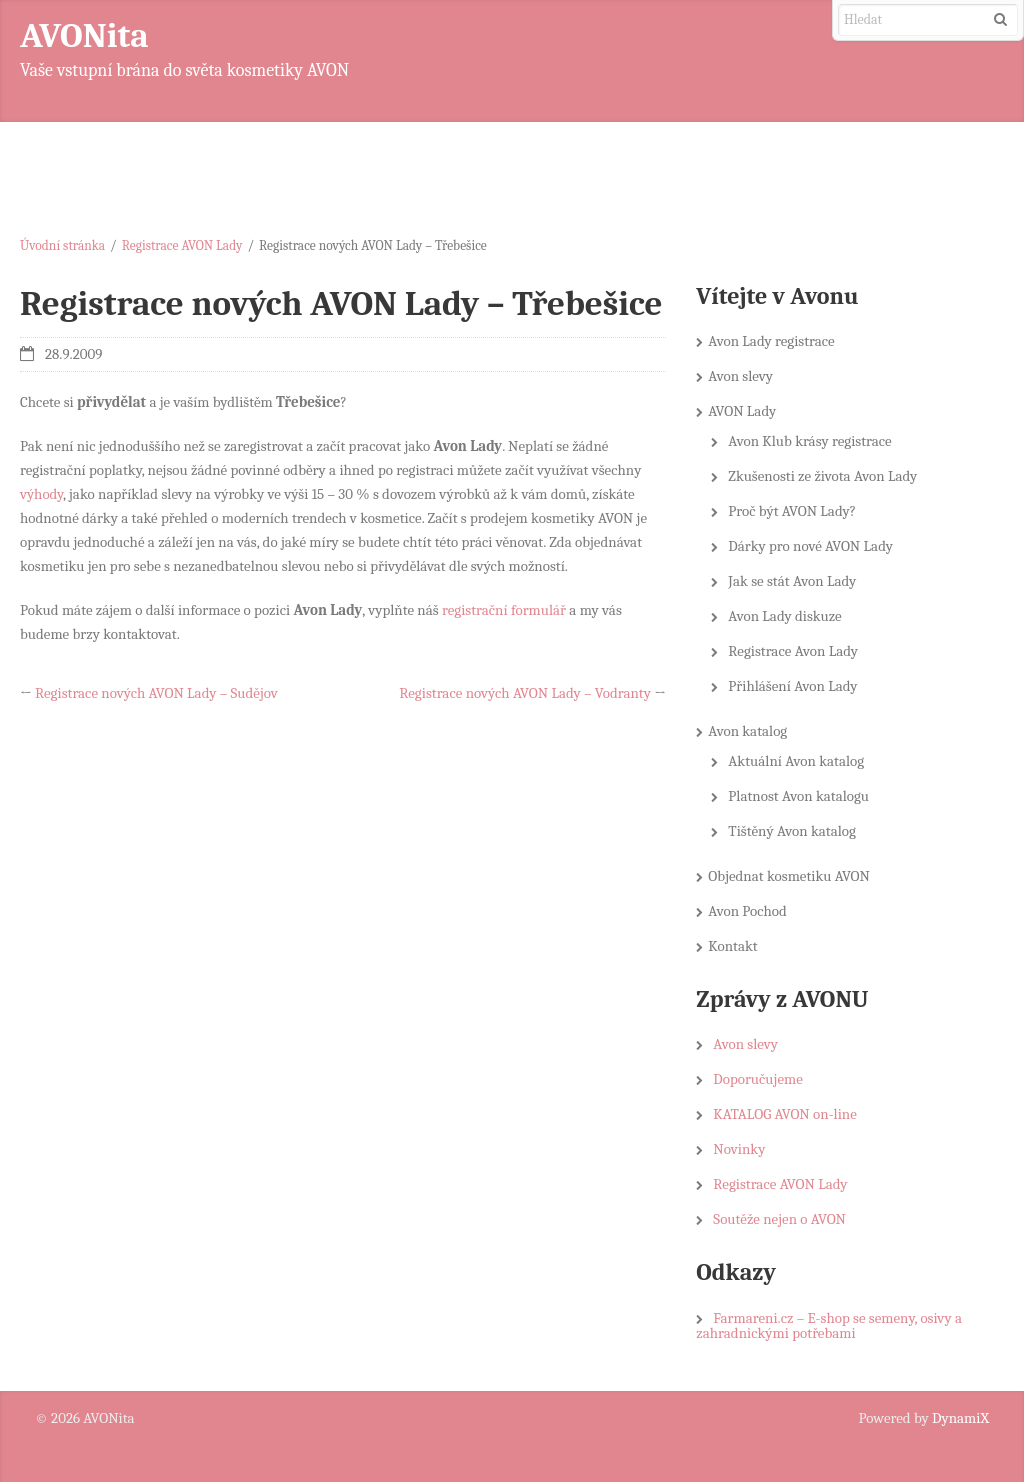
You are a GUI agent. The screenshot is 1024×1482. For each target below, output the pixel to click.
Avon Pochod (747, 911)
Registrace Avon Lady (793, 651)
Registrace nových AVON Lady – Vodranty (525, 693)
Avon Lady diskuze (784, 616)
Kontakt (732, 946)
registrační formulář (504, 610)
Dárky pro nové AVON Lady (810, 546)
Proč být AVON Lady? (792, 511)
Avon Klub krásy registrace (809, 441)
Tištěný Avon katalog (792, 831)
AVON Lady (742, 411)
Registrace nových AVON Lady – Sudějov (156, 693)
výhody (41, 494)
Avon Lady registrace (771, 341)
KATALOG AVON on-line (784, 1114)
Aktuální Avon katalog (796, 761)
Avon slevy (740, 376)
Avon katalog (747, 731)
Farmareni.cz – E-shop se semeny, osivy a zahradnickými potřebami (829, 1325)
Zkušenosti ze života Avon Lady (822, 476)
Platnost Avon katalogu (798, 796)
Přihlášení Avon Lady (792, 686)
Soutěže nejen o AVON (779, 1219)
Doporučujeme (757, 1079)
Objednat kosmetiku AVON (789, 876)
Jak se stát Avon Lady (792, 581)
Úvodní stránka (62, 245)
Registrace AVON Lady (182, 245)
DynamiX (960, 1418)
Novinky (739, 1149)
